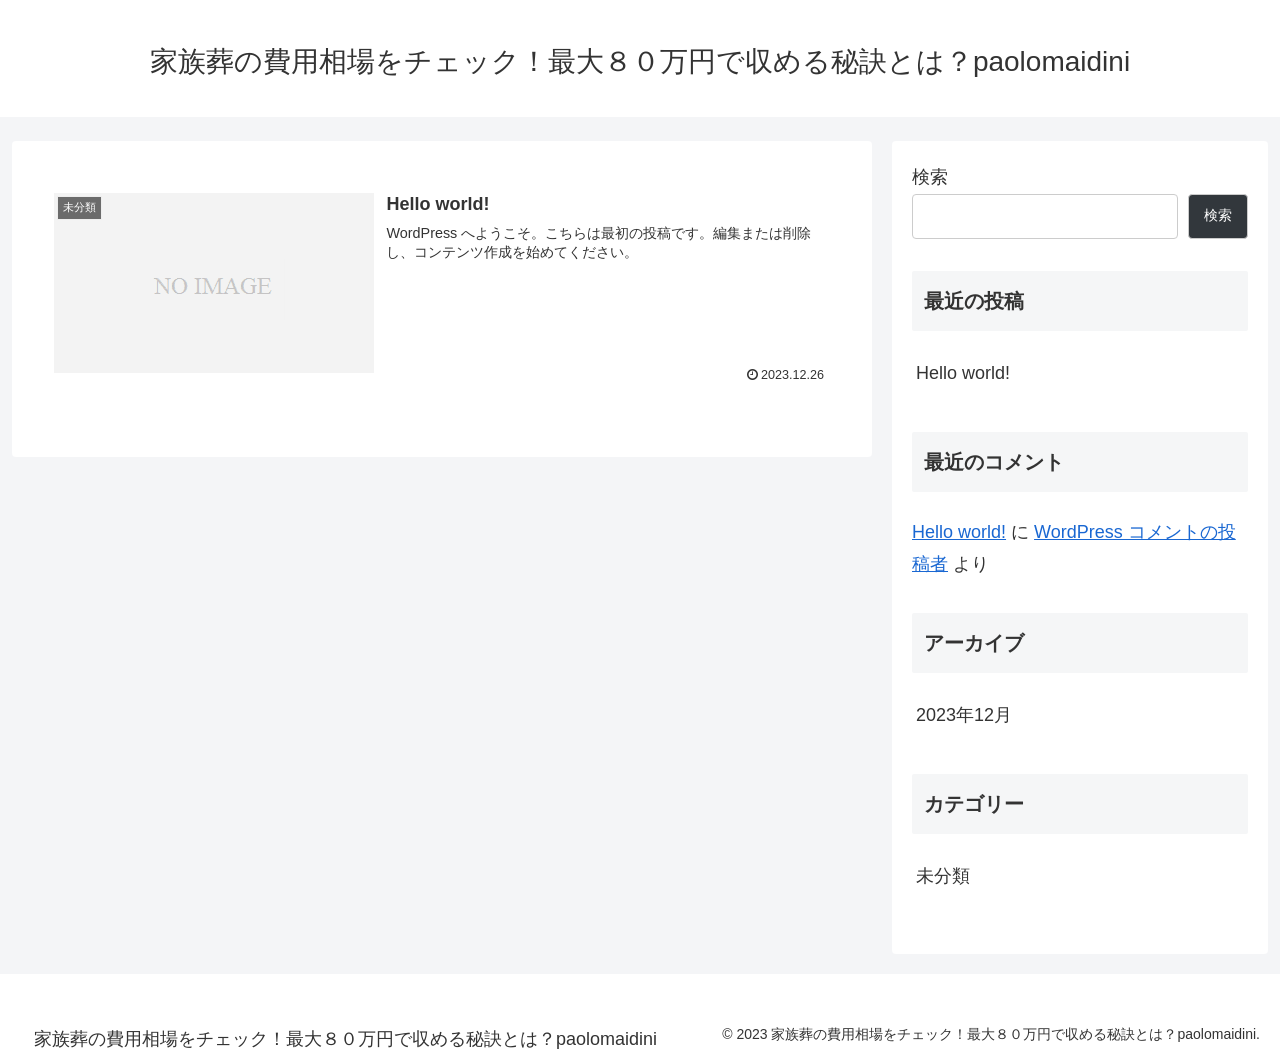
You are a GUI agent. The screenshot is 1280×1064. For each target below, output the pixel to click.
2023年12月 (964, 715)
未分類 (943, 876)
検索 (930, 177)
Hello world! (963, 373)
